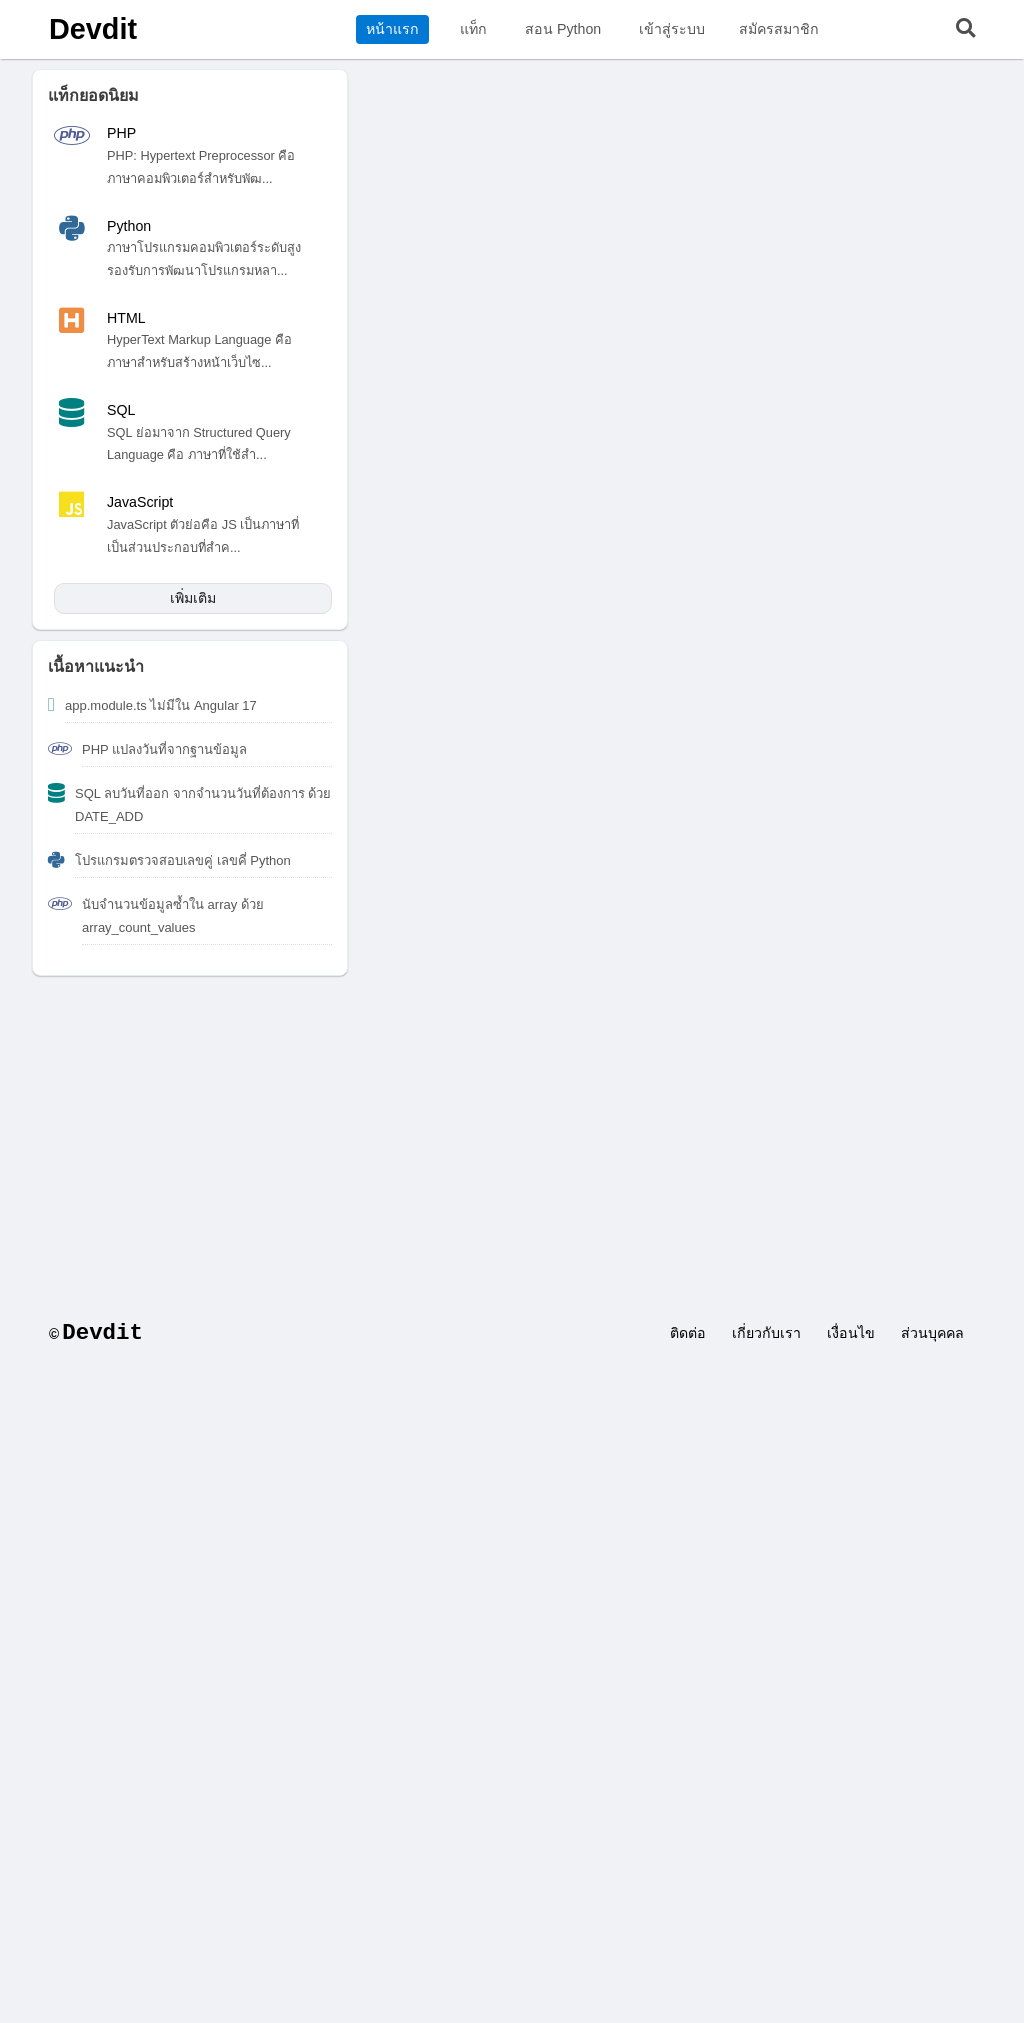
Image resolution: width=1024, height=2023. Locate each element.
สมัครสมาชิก (779, 29)
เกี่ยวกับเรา (766, 1333)
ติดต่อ (688, 1333)
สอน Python (563, 29)
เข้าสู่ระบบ (672, 29)
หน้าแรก (392, 29)
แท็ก (473, 29)
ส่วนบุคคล (932, 1333)
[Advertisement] (512, 1136)
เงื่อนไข (851, 1333)
